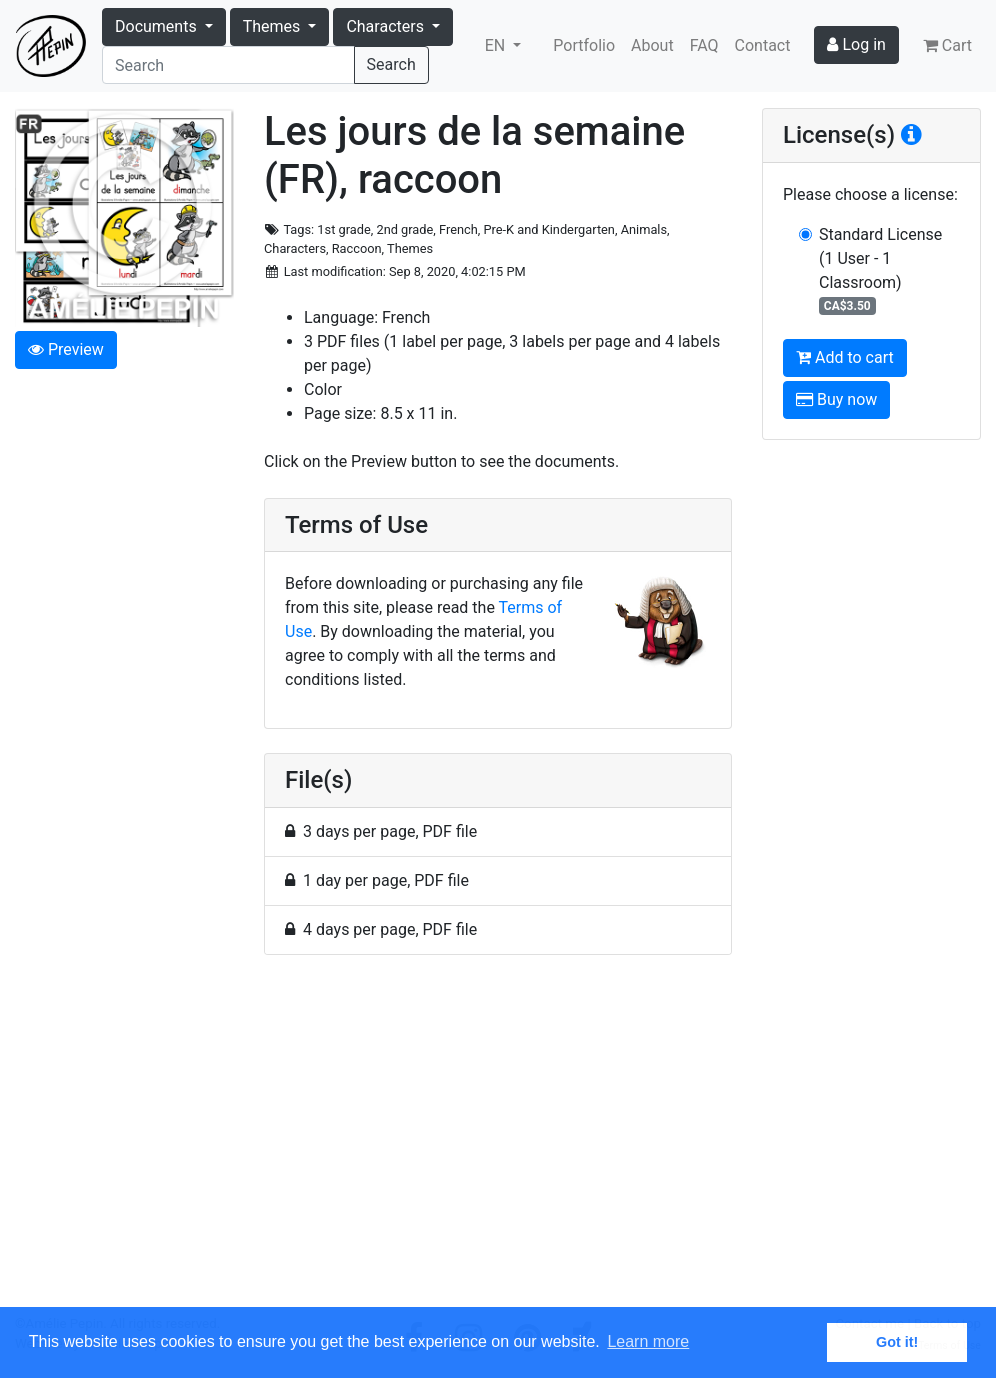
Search (391, 64)
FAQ (704, 45)
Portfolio (584, 45)
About (652, 45)
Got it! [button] (897, 1342)
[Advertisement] (498, 1142)
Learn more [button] (648, 1341)
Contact (763, 45)
